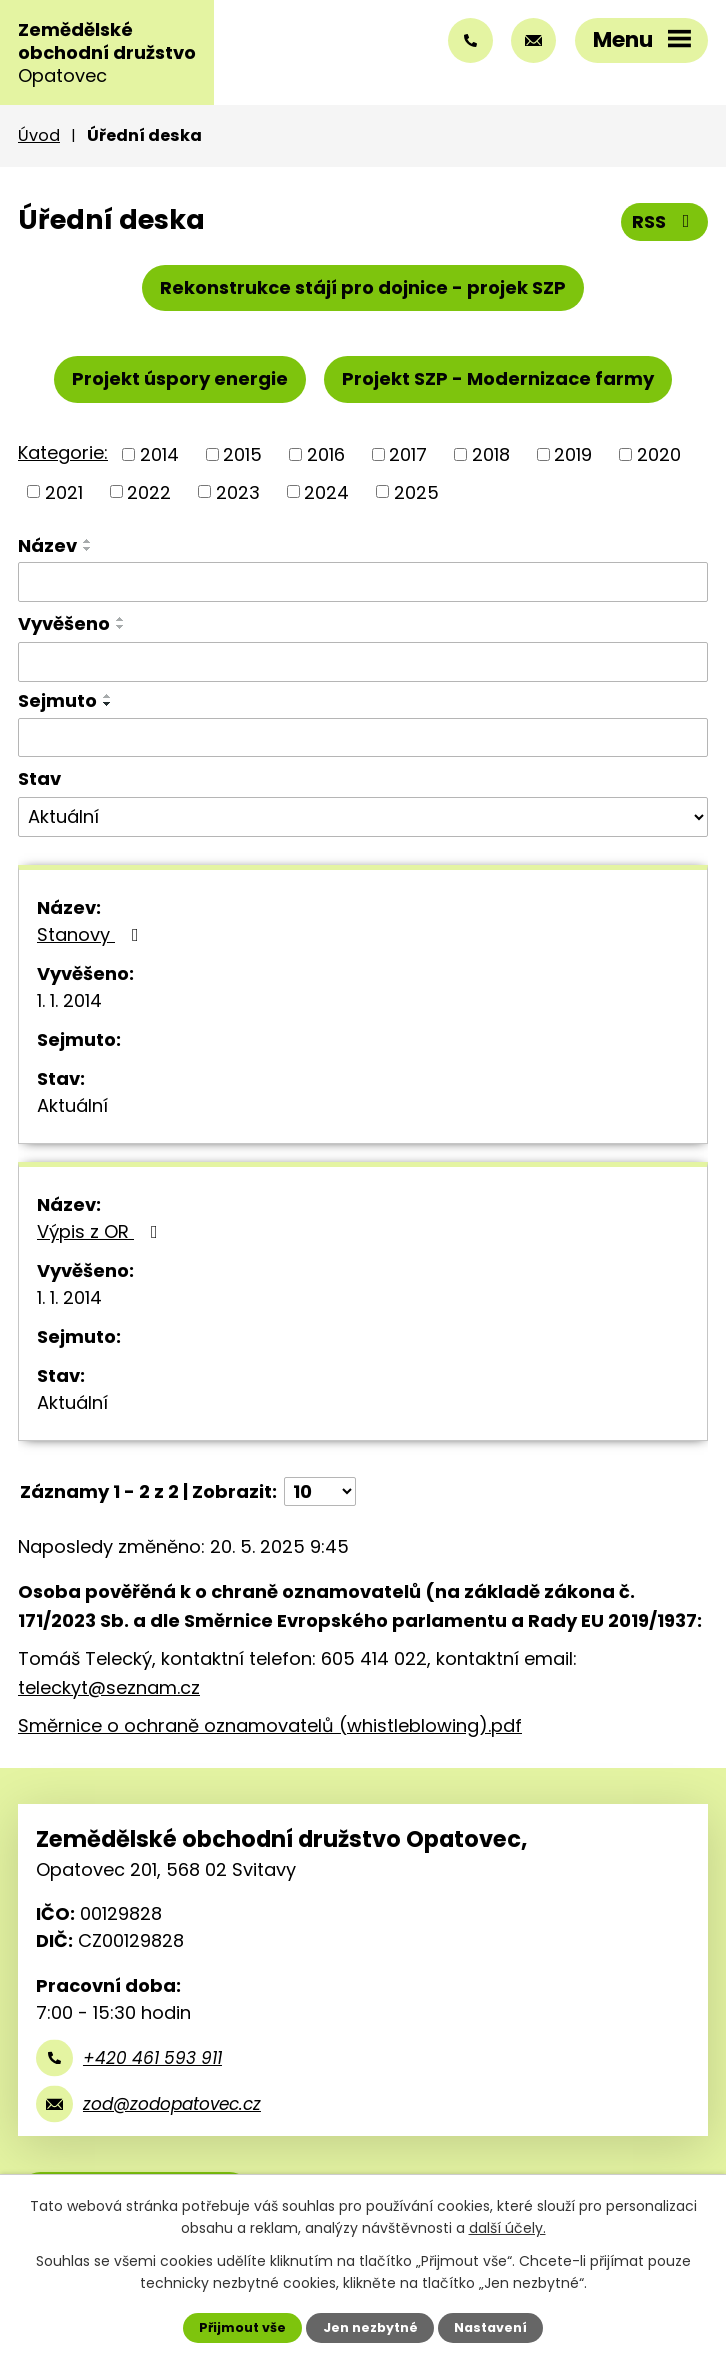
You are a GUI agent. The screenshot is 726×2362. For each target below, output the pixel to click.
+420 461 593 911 (152, 2058)
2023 (238, 491)
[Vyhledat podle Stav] (363, 817)
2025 (416, 491)
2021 (64, 491)
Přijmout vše (242, 2327)
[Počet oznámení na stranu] (320, 1491)
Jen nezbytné (370, 2327)
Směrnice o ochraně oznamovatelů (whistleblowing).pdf (270, 1725)
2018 (491, 454)
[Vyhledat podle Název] (363, 582)
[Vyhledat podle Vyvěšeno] (363, 662)
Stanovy (92, 934)
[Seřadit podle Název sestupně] (88, 549)
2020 (659, 454)
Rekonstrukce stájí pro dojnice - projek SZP (363, 287)
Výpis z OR (101, 1231)
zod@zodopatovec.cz (172, 2104)
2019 (573, 454)
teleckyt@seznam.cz (109, 1687)
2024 (326, 491)
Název (47, 545)
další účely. (507, 2228)
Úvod (39, 135)
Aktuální (72, 1105)
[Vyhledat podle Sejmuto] (363, 738)
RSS (665, 221)
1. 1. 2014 (69, 1000)
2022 (149, 491)
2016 (326, 454)
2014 (159, 454)
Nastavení (490, 2327)
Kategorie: (63, 452)
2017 (408, 454)
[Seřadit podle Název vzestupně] (88, 541)
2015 (242, 454)
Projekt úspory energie (180, 378)
